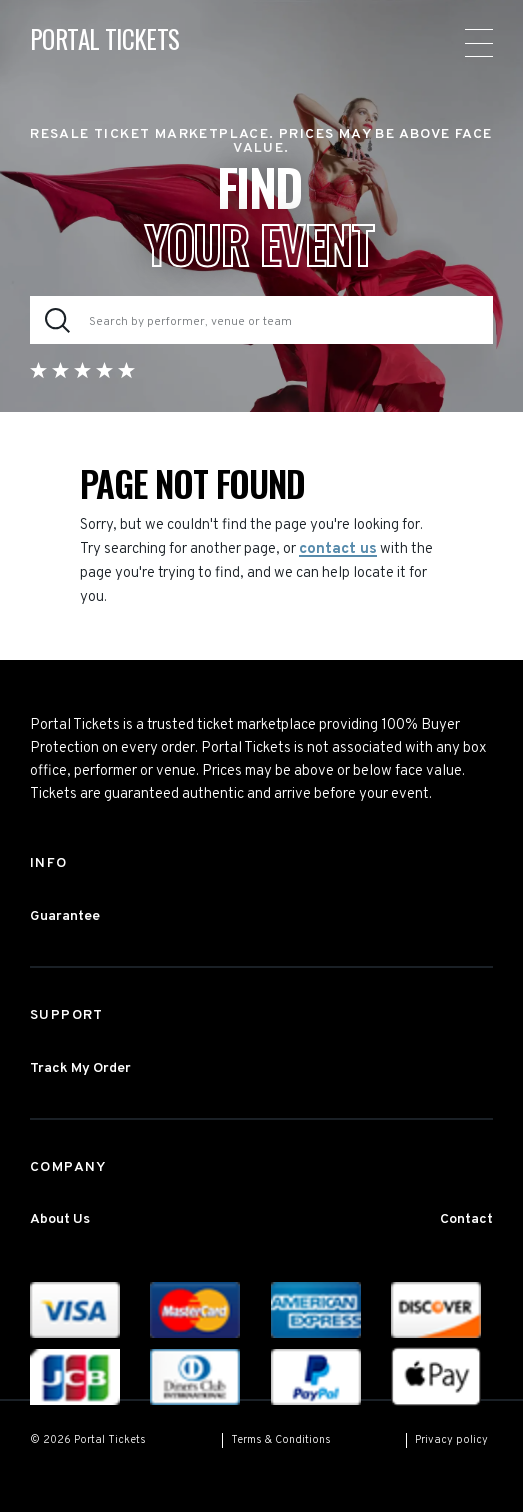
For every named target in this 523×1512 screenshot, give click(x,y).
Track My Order (80, 1068)
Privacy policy (451, 1440)
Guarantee (65, 916)
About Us (60, 1219)
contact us (338, 549)
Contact (466, 1219)
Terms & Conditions (281, 1440)
